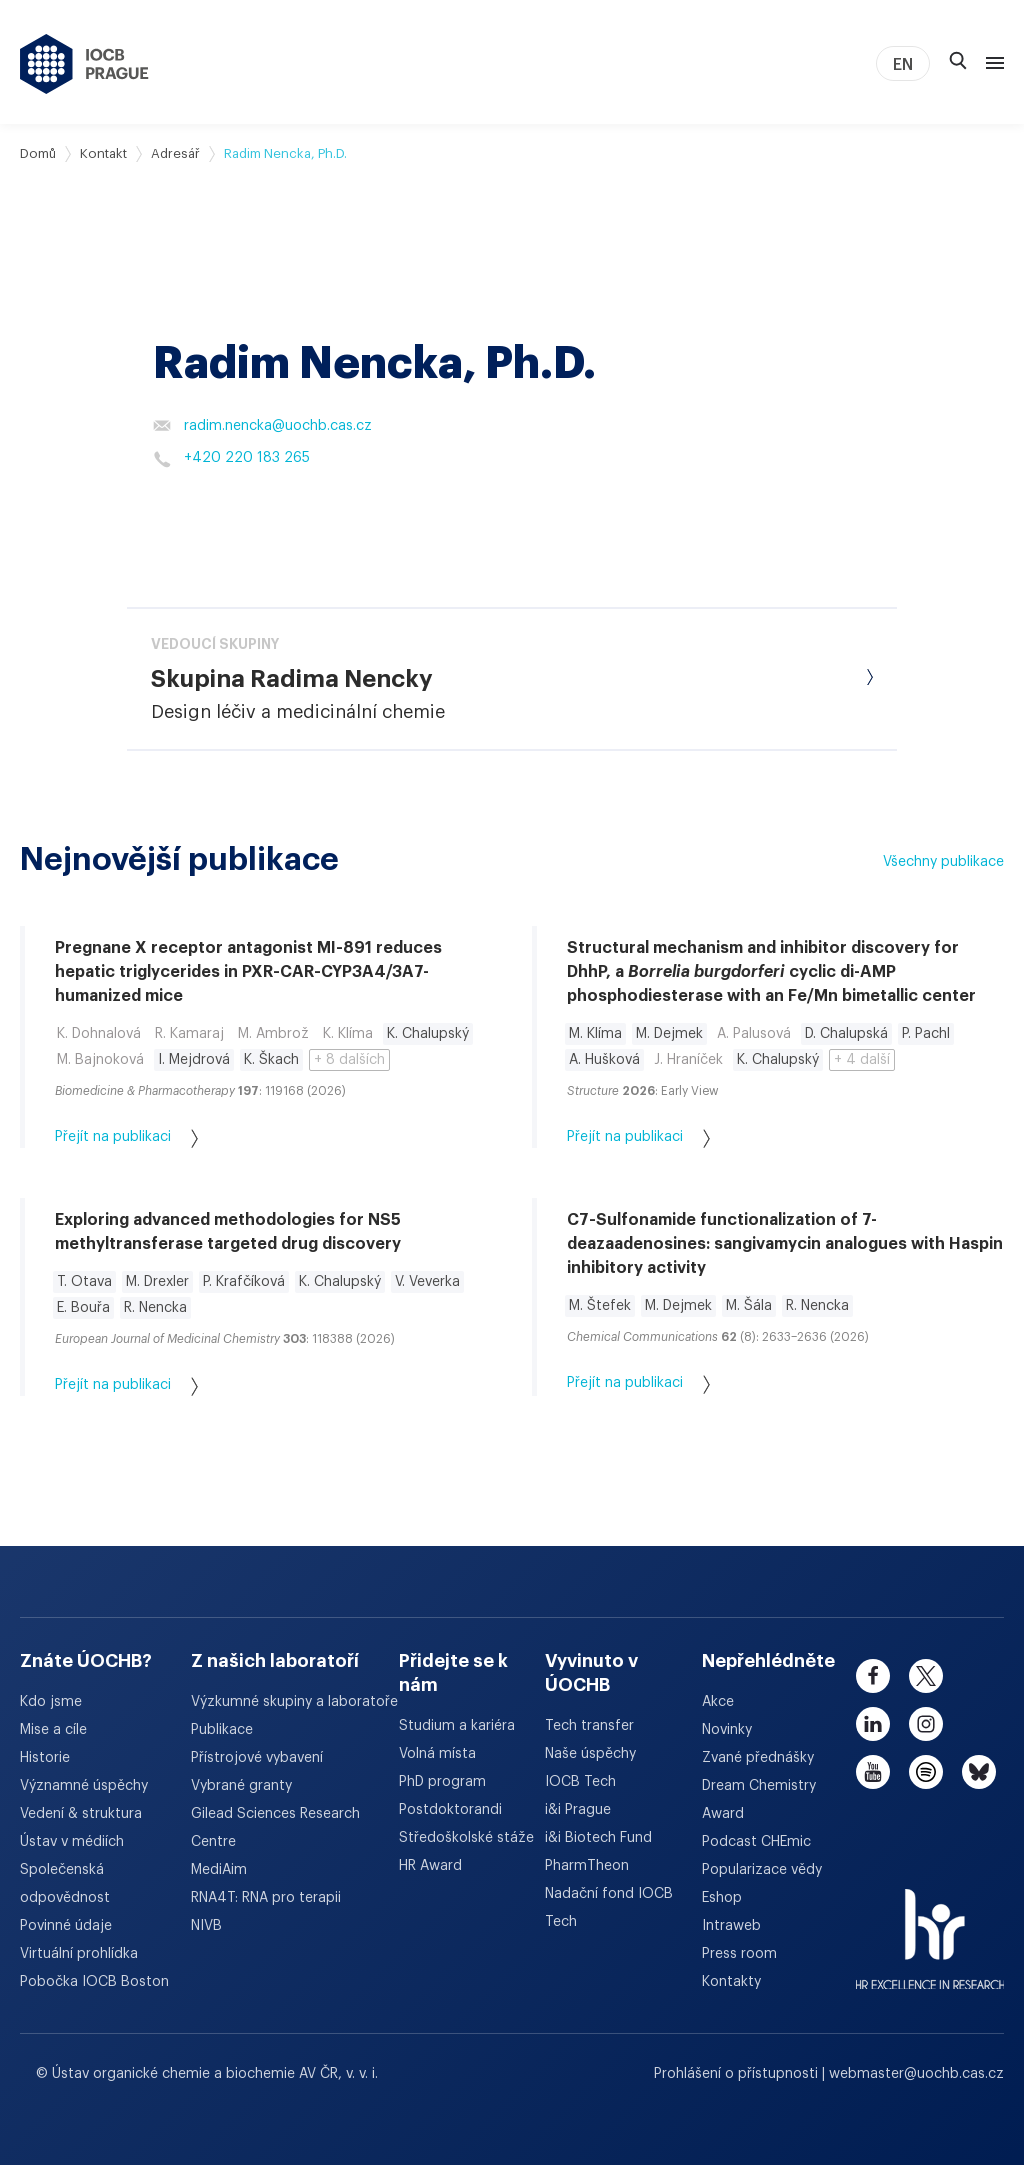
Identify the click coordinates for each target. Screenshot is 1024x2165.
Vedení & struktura (81, 1814)
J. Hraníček (688, 1060)
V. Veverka (427, 1282)
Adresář (175, 153)
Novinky (727, 1730)
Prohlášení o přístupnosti (738, 2074)
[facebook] (873, 1676)
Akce (718, 1702)
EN (903, 65)
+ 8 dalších (349, 1060)
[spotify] (926, 1772)
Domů (38, 153)
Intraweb (731, 1926)
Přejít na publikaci (126, 1138)
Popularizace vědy (762, 1870)
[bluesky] (979, 1772)
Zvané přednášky (758, 1758)
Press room (739, 1954)
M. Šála (749, 1306)
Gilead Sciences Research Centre (275, 1828)
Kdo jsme (51, 1702)
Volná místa (437, 1754)
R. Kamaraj (189, 1034)
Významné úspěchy (84, 1786)
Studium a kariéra (457, 1726)
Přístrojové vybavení (257, 1758)
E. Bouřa (83, 1308)
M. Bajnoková (100, 1060)
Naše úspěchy (590, 1754)
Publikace (222, 1730)
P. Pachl (926, 1034)
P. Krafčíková (244, 1282)
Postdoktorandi (450, 1810)
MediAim (219, 1870)
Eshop (722, 1898)
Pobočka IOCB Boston (94, 1982)
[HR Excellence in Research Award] (930, 1927)
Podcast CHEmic (756, 1842)
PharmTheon (587, 1866)
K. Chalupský (428, 1034)
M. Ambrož (273, 1034)
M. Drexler (157, 1282)
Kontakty (731, 1982)
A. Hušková (604, 1060)
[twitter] (926, 1676)
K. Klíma (348, 1034)
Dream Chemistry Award (759, 1800)
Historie (45, 1758)
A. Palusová (754, 1034)
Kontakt (103, 153)
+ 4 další (862, 1060)
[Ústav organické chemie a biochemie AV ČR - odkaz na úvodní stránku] (84, 64)
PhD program (442, 1782)
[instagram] (926, 1724)
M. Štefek (600, 1306)
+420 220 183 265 (231, 459)
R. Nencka (155, 1308)
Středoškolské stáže (466, 1838)
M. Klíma (595, 1034)
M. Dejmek (669, 1034)
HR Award (430, 1866)
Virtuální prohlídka (79, 1954)
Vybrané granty (241, 1786)
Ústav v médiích (72, 1842)
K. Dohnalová (99, 1034)
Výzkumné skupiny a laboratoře (294, 1702)
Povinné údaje (66, 1926)
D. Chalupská (846, 1034)
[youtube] (873, 1772)
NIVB (206, 1926)
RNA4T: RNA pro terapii (266, 1898)
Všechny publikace (943, 862)
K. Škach (271, 1060)
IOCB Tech (580, 1782)
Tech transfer (589, 1726)
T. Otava (84, 1282)
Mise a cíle (53, 1730)
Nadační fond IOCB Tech (609, 1908)
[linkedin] (873, 1724)
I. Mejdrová (194, 1060)
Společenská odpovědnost (65, 1884)
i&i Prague (578, 1810)
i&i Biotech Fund (598, 1838)
